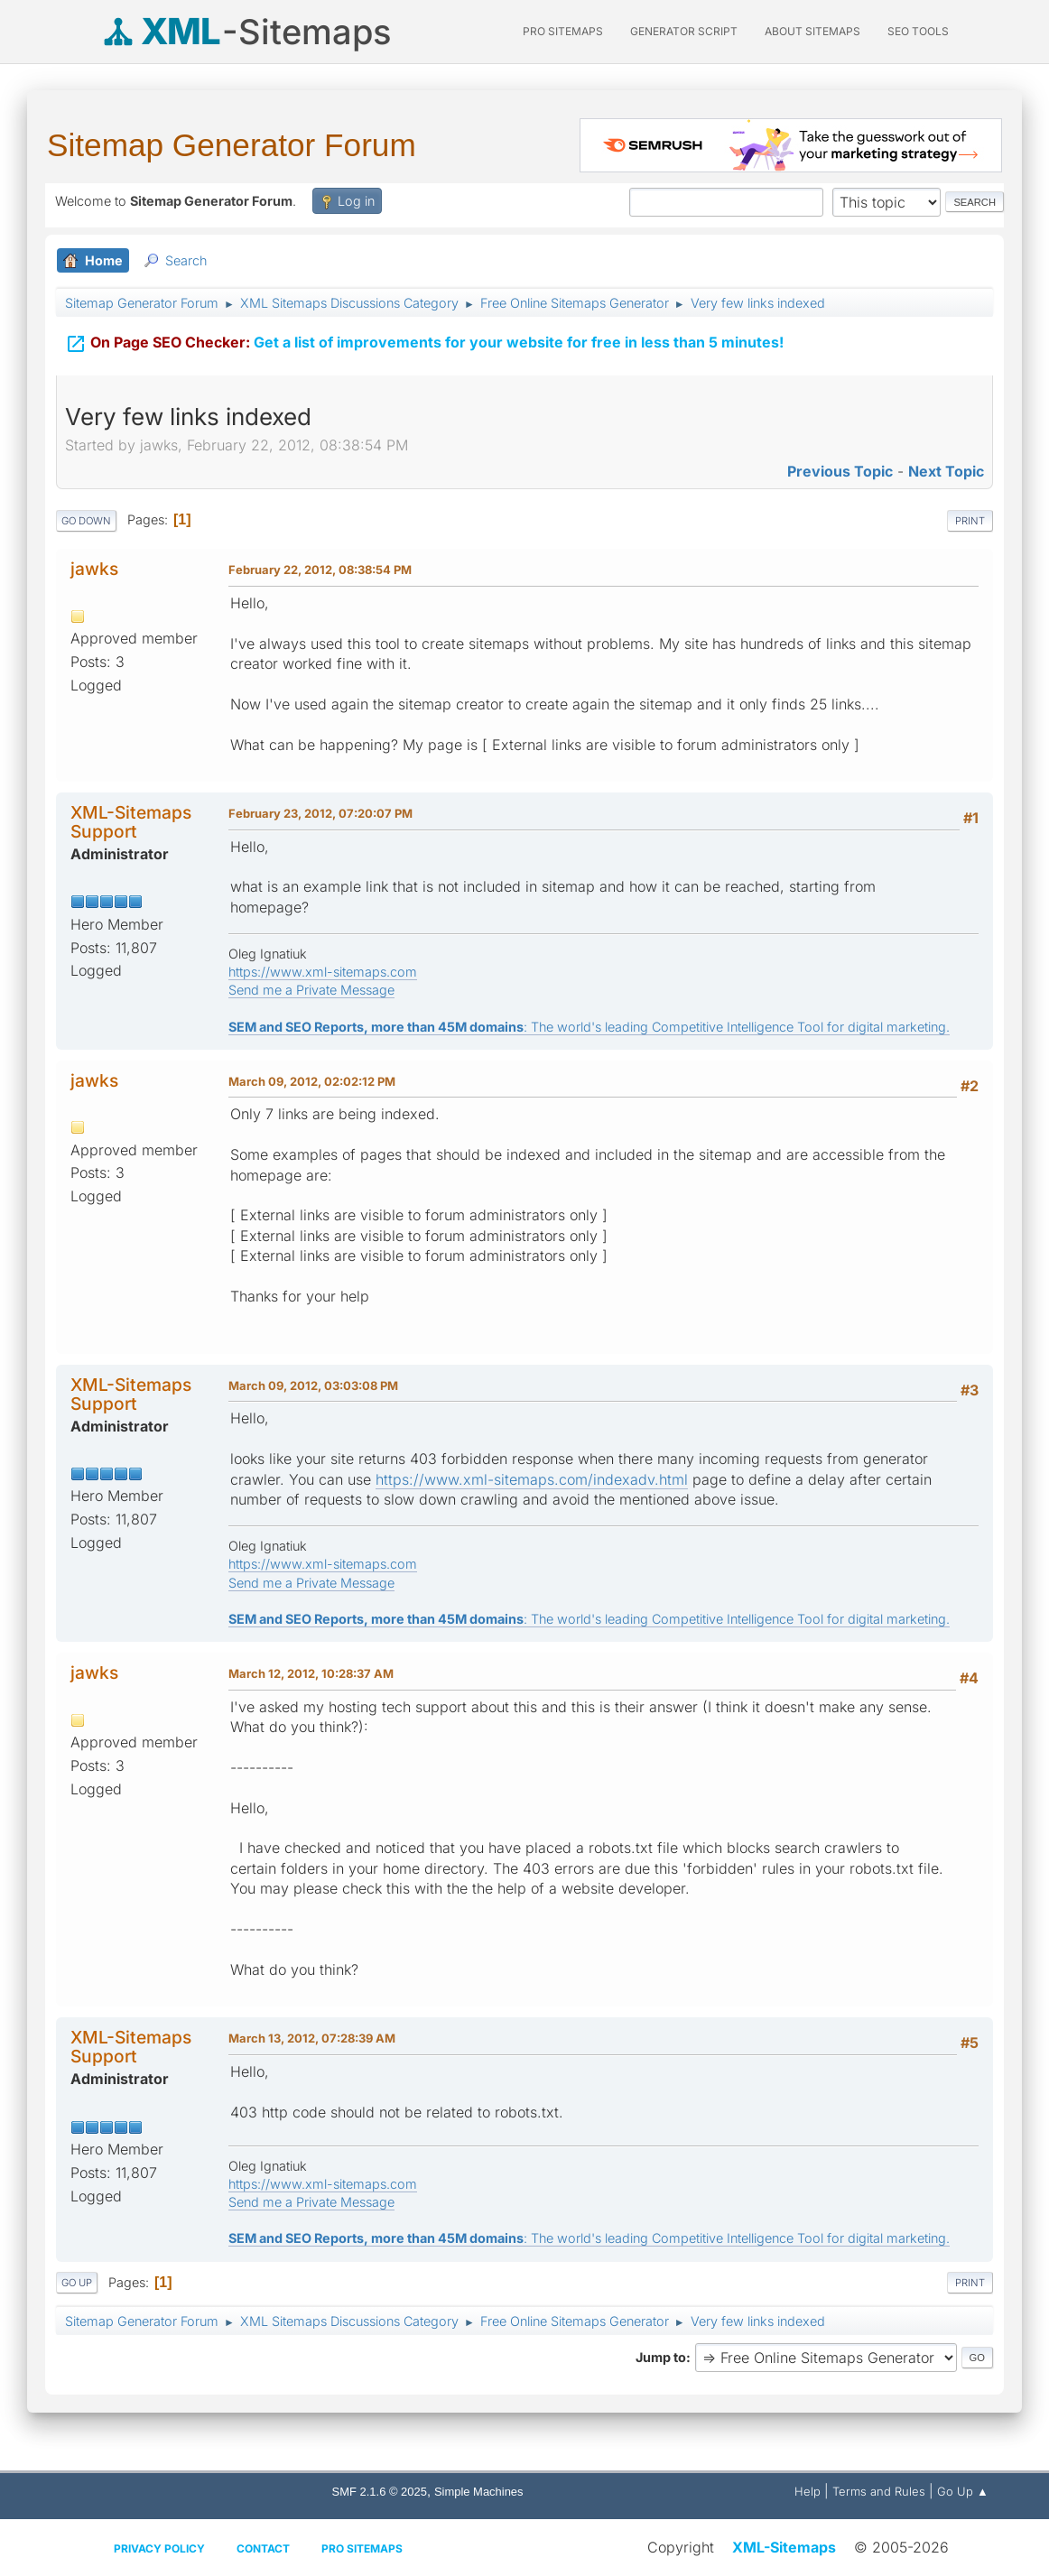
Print (970, 520)
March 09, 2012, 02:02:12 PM (311, 1081)
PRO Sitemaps (563, 31)
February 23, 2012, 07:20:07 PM (320, 813)
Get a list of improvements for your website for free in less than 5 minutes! (424, 340)
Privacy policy (159, 2548)
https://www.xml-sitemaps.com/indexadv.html (532, 1479)
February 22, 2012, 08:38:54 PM (320, 569)
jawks (94, 568)
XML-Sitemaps (784, 2547)
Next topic (946, 471)
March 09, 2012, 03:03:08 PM (313, 1385)
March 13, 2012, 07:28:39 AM (311, 2038)
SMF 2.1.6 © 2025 (379, 2491)
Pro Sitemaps (362, 2548)
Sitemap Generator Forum (231, 144)
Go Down (86, 520)
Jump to (661, 2357)
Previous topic (840, 471)
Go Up (76, 2282)
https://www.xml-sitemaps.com (322, 971)
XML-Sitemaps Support (130, 822)
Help (807, 2491)
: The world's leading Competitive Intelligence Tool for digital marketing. (589, 1026)
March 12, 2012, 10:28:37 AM (311, 1673)
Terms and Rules (878, 2491)
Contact (263, 2548)
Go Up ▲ (963, 2491)
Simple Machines (479, 2491)
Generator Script (684, 31)
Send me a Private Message (311, 989)
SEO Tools (918, 31)
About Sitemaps (812, 31)
